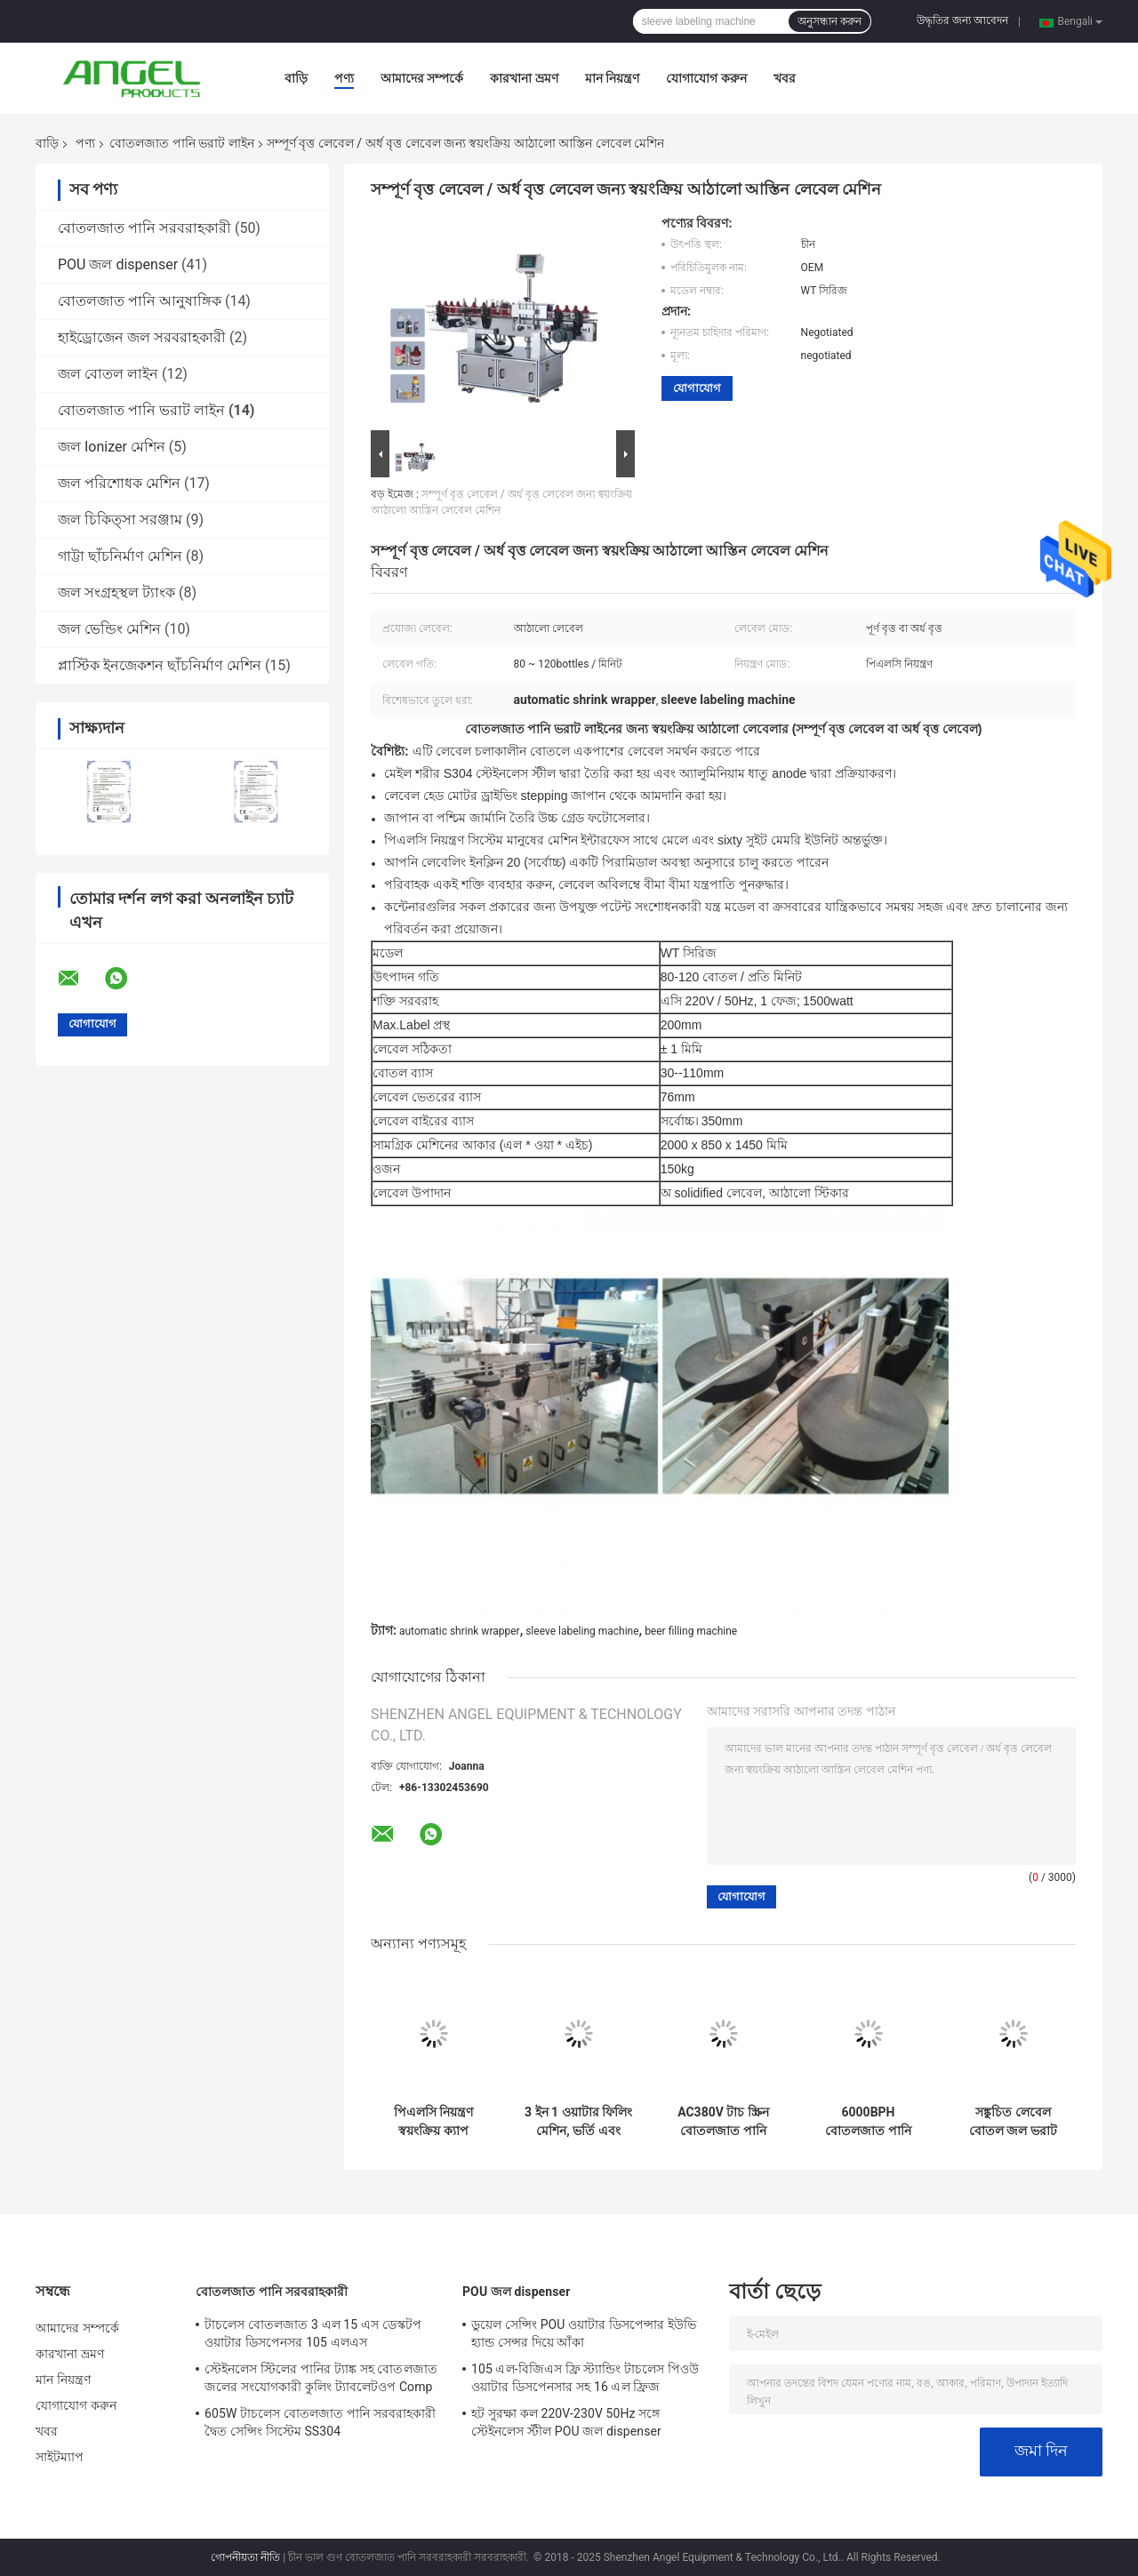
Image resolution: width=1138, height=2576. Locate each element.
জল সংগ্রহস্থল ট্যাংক (116, 592)
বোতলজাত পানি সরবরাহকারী (144, 228)
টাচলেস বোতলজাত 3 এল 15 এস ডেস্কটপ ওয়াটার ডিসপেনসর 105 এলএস (312, 2333)
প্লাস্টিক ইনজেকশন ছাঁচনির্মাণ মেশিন (159, 665)
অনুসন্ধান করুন (829, 21)
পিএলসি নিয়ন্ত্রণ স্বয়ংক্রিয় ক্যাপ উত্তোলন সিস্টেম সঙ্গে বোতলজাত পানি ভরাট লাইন (434, 2122)
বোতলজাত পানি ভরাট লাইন (181, 143)
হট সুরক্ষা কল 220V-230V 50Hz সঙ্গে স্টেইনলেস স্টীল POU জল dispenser (566, 2422)
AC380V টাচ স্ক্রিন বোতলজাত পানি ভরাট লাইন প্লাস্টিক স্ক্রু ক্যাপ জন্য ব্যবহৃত (722, 2122)
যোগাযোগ (697, 388)
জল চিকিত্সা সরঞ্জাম (120, 519)
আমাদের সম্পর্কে (422, 78)
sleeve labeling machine (581, 1631)
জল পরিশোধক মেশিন (119, 483)
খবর (784, 78)
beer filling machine (691, 1631)
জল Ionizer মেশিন (111, 446)
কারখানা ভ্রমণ (523, 78)
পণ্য (344, 78)
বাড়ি (296, 78)
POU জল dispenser (118, 264)
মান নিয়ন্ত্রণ (612, 78)
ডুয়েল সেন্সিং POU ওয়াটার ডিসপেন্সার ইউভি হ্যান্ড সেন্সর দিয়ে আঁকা (583, 2333)
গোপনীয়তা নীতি (245, 2557)
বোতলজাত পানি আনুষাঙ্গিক (139, 300)
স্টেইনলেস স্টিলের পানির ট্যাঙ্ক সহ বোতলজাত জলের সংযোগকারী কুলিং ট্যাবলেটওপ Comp (320, 2378)
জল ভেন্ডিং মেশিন (109, 628)
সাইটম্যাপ (60, 2457)
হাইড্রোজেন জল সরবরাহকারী (142, 337)
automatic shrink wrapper (459, 1631)
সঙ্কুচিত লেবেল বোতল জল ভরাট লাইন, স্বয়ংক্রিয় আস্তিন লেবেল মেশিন (1013, 2122)
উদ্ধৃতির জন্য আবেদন (962, 20)
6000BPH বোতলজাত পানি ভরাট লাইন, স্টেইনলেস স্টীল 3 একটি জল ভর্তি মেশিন (868, 2122)
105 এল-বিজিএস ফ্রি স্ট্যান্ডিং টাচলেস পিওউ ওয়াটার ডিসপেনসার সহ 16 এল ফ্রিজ (585, 2378)
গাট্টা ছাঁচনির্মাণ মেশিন (120, 556)
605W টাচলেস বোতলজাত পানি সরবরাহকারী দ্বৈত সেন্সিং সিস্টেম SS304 (320, 2422)
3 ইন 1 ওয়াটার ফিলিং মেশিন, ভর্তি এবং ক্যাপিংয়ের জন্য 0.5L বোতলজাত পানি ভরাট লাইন (578, 2122)
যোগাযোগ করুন (706, 78)
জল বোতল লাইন (108, 373)
